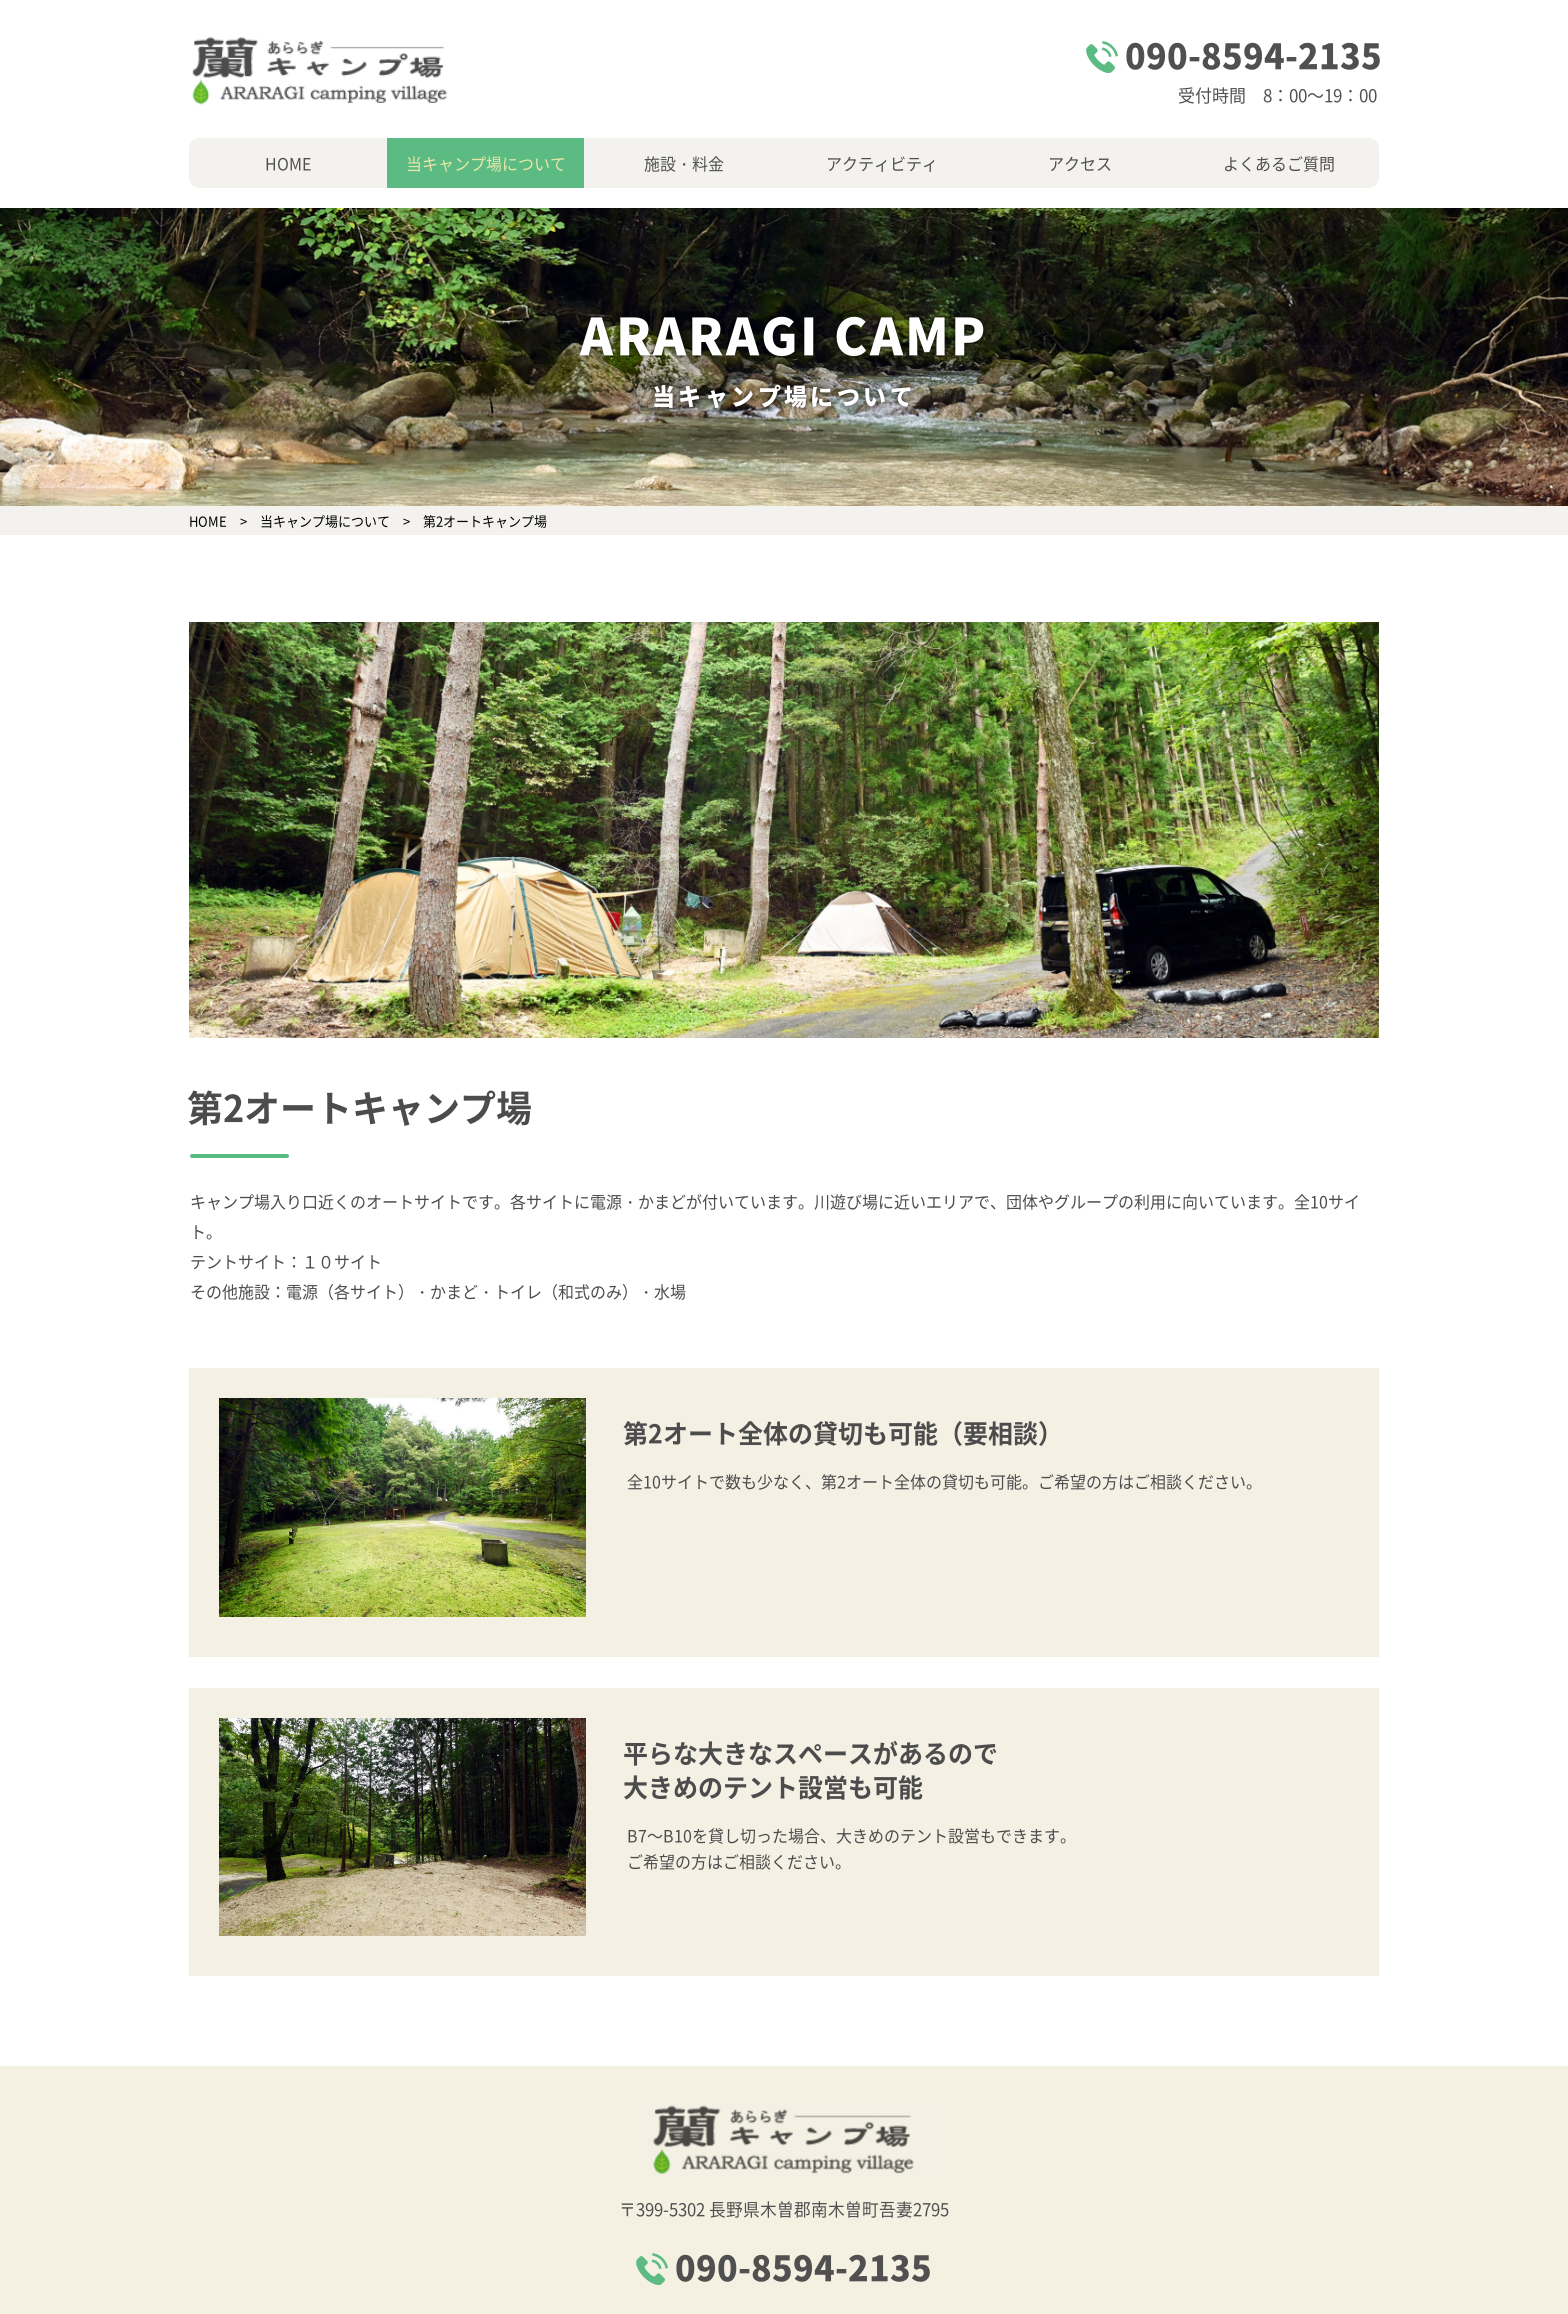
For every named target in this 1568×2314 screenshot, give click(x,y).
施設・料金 (684, 163)
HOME (288, 163)
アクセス (1080, 163)
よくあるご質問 (1279, 163)
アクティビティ (882, 163)
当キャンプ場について (486, 163)
